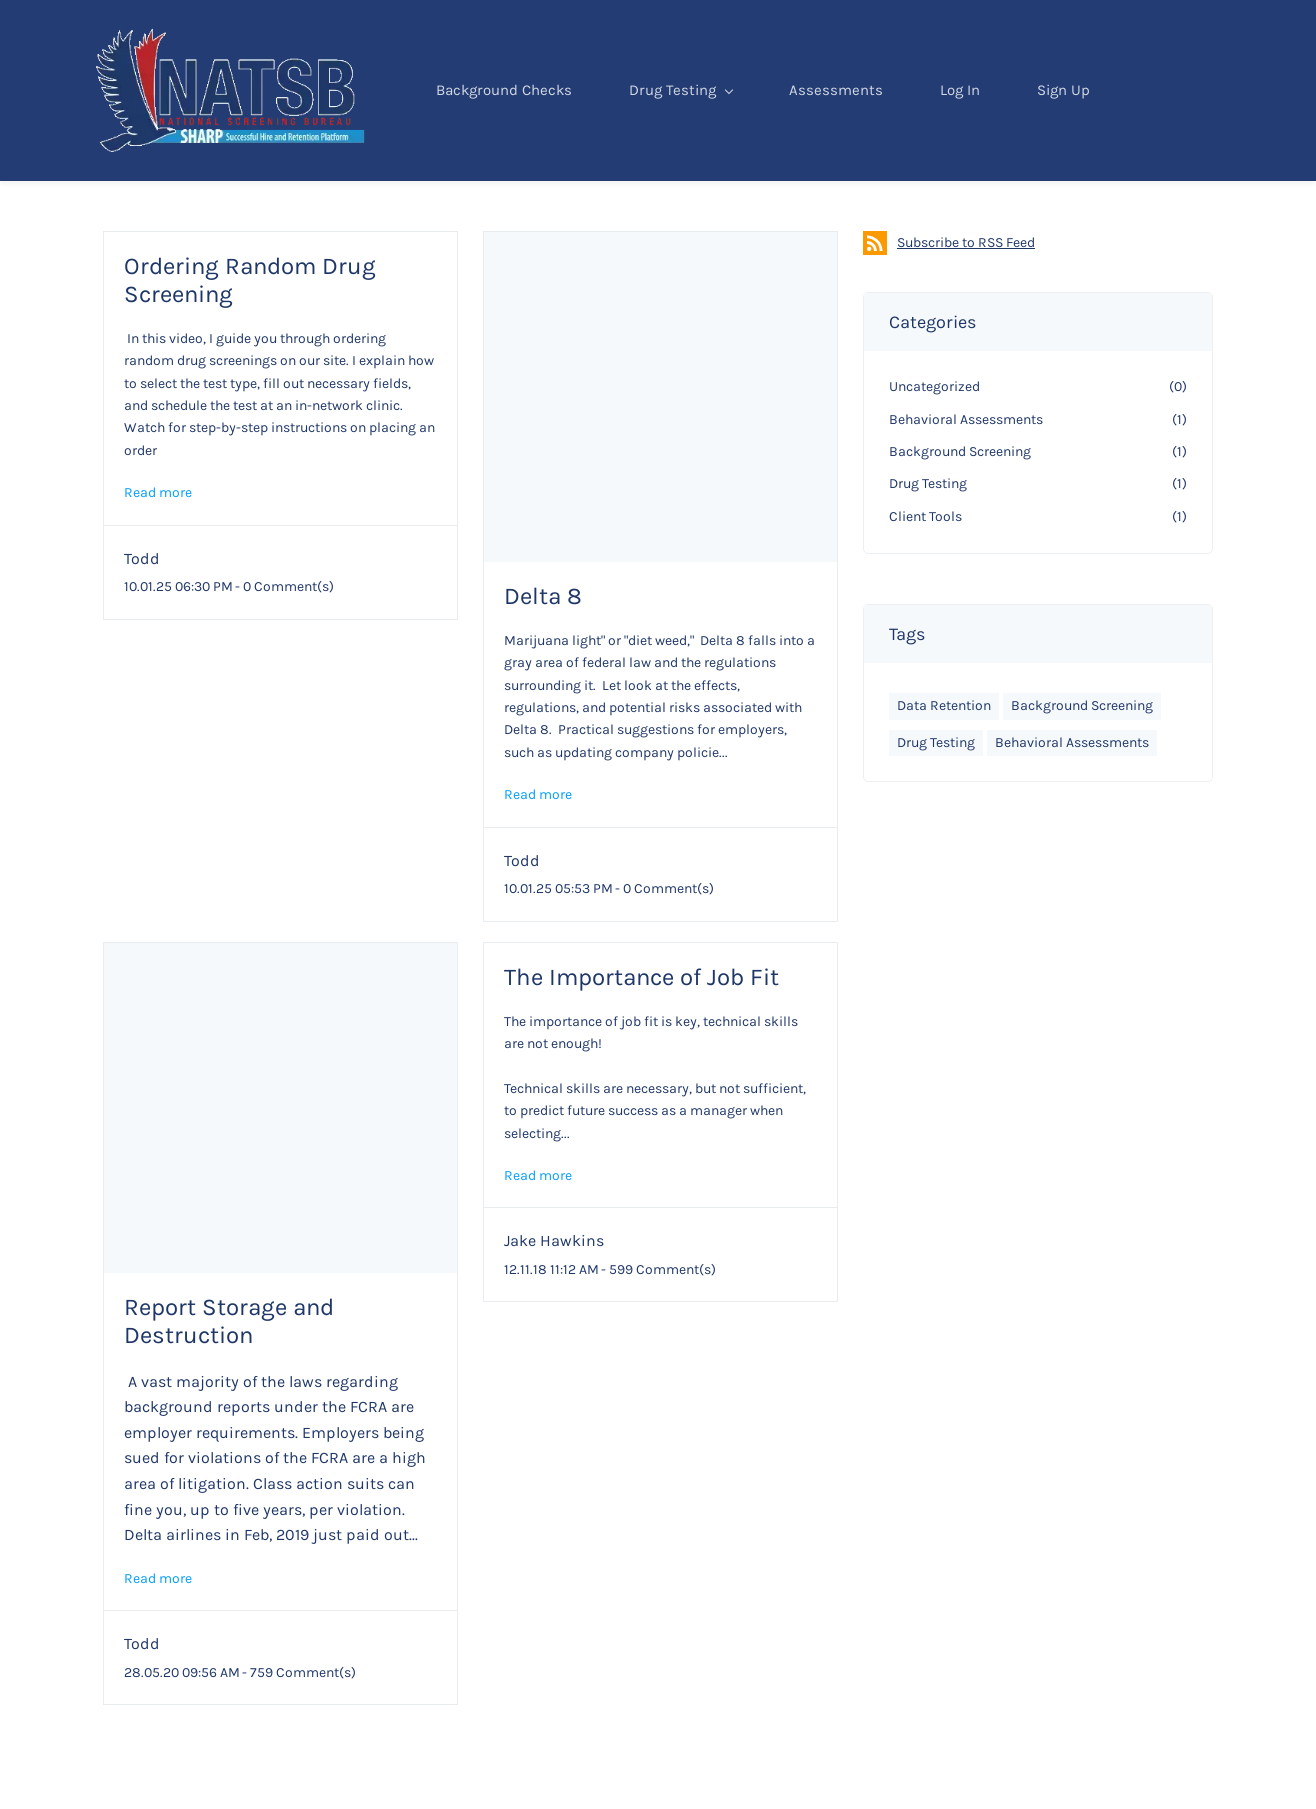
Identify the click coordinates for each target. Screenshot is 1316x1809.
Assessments (843, 141)
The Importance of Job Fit (641, 1031)
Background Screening (960, 505)
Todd (142, 612)
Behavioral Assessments (966, 473)
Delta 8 (543, 650)
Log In (967, 141)
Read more (158, 546)
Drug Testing (688, 141)
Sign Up (1070, 141)
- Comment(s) (284, 640)
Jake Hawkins (554, 1294)
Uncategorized (934, 440)
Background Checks (511, 141)
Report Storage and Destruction (229, 1375)
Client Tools (925, 570)
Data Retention (944, 759)
